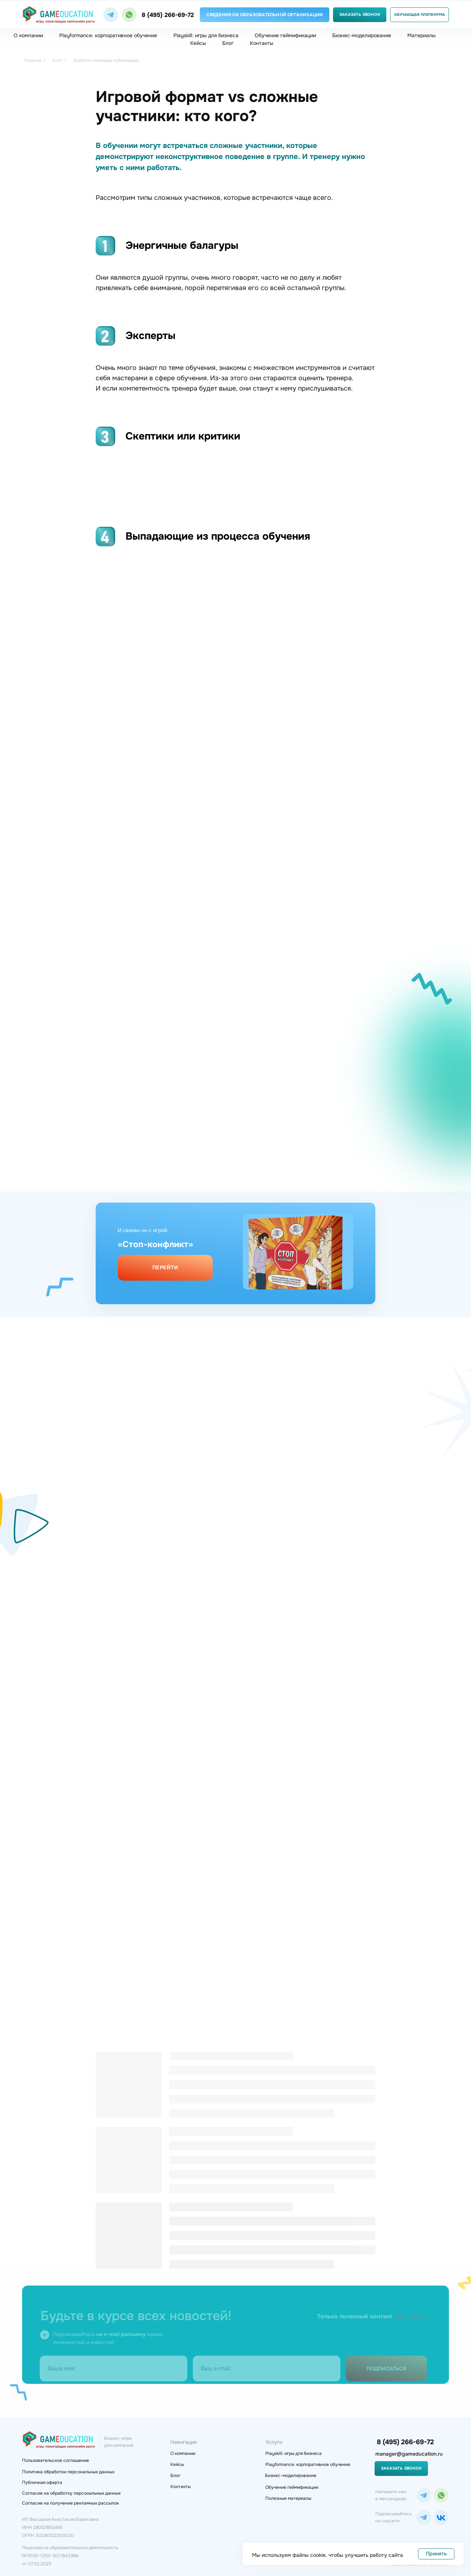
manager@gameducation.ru (409, 2453)
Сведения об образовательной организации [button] (264, 15)
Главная (32, 60)
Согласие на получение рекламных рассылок (70, 2503)
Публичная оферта (42, 2482)
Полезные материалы (288, 2498)
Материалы (421, 35)
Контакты (261, 43)
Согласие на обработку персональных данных (71, 2493)
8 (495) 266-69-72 (168, 15)
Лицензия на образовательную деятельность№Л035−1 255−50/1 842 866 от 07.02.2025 (70, 2556)
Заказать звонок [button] (359, 14)
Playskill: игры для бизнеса (205, 35)
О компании (28, 35)
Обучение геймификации (285, 35)
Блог (228, 43)
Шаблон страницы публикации (106, 60)
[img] (110, 14)
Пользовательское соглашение (55, 2460)
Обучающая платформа (419, 14)
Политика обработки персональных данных (68, 2472)
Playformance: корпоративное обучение (108, 35)
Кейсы (198, 43)
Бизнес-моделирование (361, 35)
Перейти (165, 1267)
